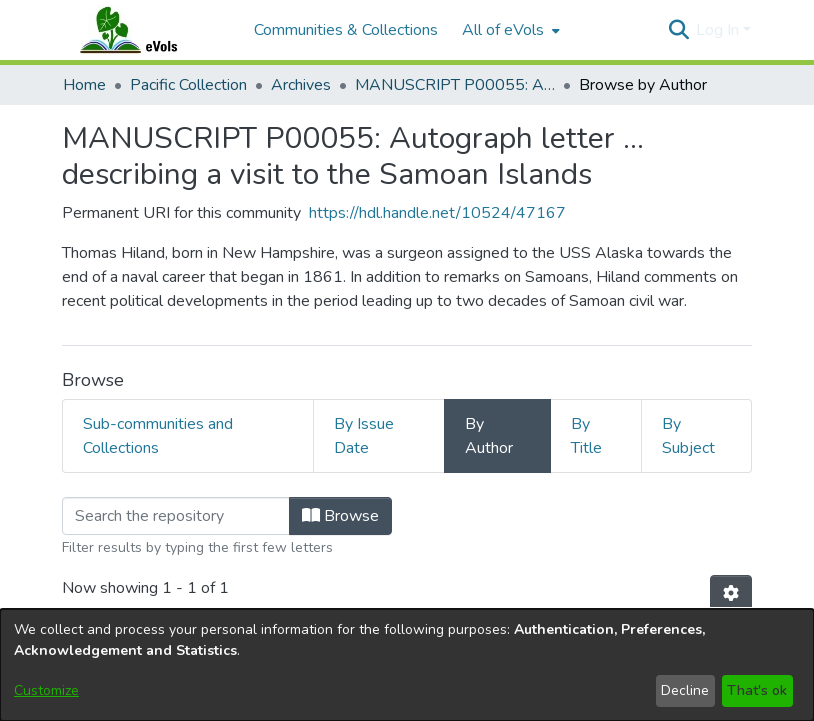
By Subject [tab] (688, 436)
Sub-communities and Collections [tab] (158, 436)
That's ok (757, 690)
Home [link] (84, 85)
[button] (678, 30)
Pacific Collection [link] (188, 85)
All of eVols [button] (503, 30)
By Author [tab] (489, 436)
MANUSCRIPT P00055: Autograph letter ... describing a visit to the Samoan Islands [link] (455, 85)
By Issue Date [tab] (364, 436)
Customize (46, 690)
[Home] (148, 30)
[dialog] (407, 665)
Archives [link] (301, 85)
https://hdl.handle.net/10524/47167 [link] (437, 213)
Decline (685, 690)
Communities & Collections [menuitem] (346, 30)
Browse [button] (340, 516)
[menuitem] (509, 30)
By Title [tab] (586, 436)
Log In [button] (719, 30)
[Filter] (176, 516)
